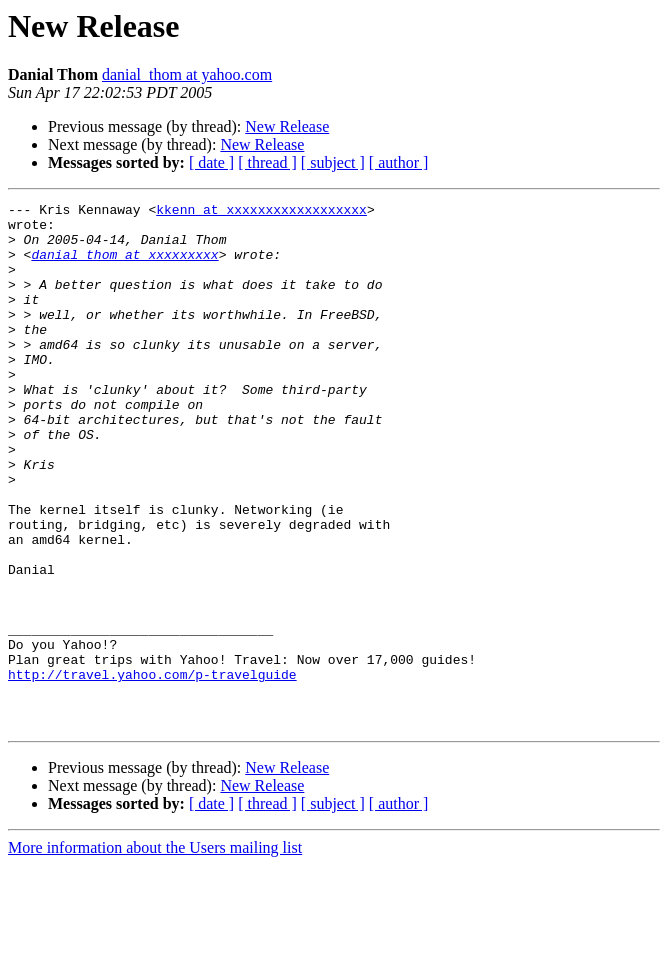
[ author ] (399, 162)
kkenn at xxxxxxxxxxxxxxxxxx (261, 212)
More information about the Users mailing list (155, 952)
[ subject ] (333, 162)
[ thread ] (267, 162)
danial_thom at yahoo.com (187, 74)
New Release (287, 126)
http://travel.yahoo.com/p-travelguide (152, 770)
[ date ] (211, 162)
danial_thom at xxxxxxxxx (124, 266)
